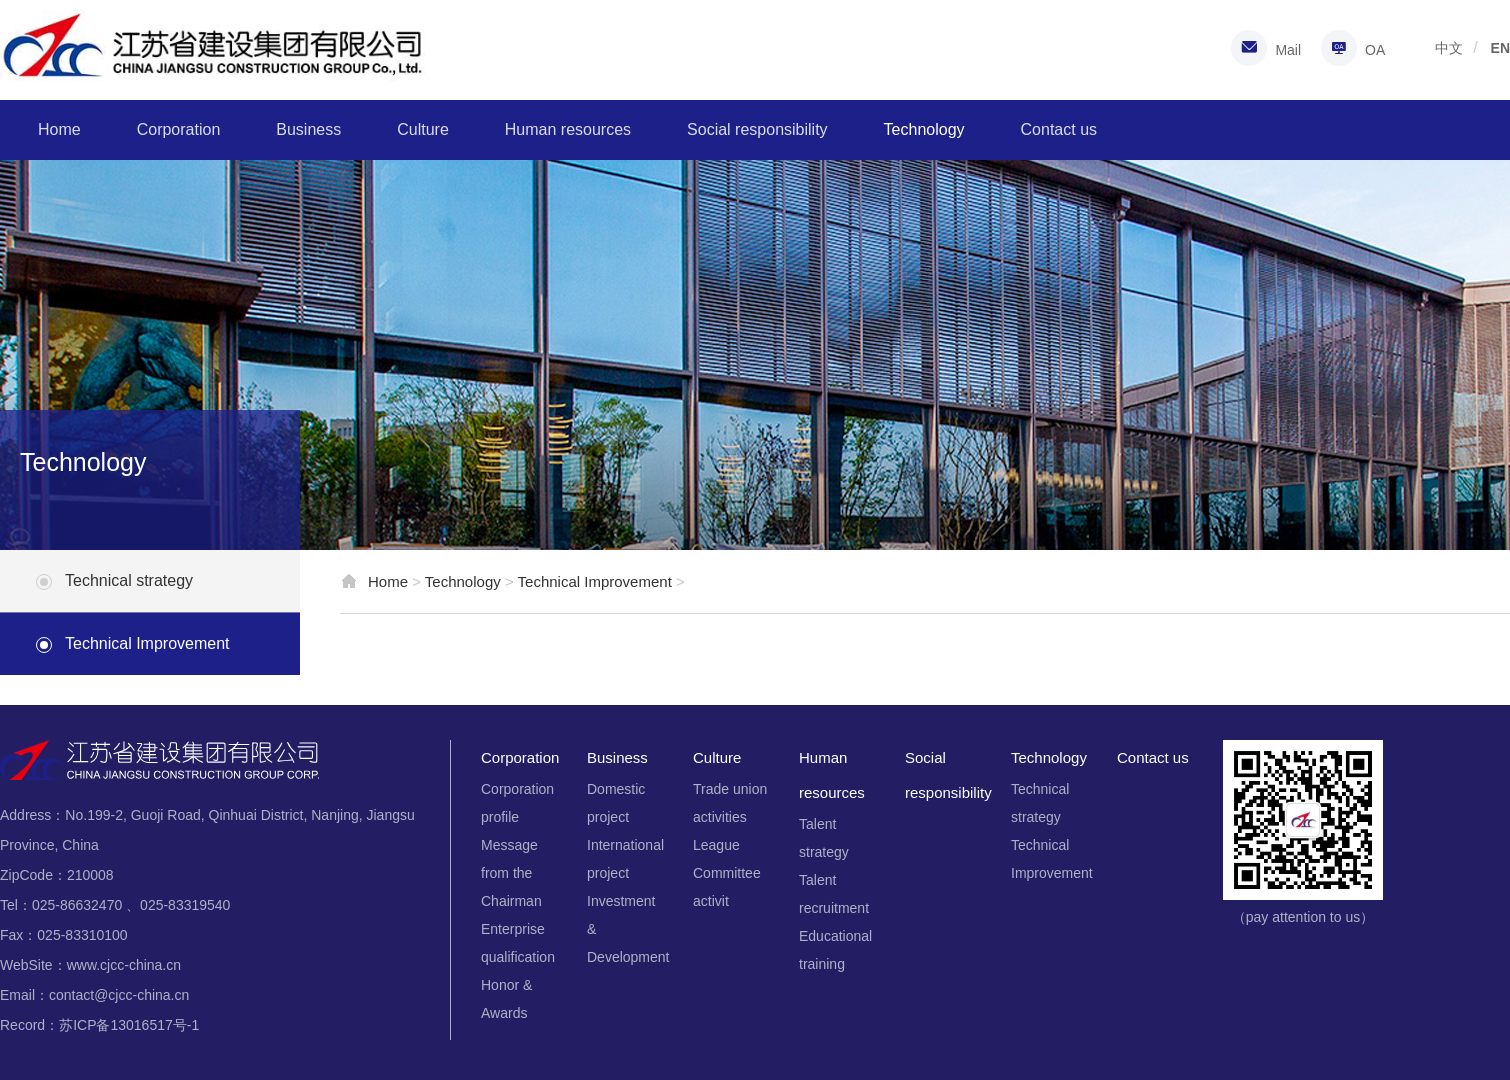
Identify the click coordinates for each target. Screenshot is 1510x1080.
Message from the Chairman (511, 873)
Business (308, 129)
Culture (423, 129)
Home (59, 129)
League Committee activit (727, 873)
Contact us (1059, 129)
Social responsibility (757, 129)
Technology (924, 129)
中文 (1449, 48)
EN (1500, 48)
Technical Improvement (147, 643)
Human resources (568, 129)
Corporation (179, 129)
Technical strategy (129, 580)
